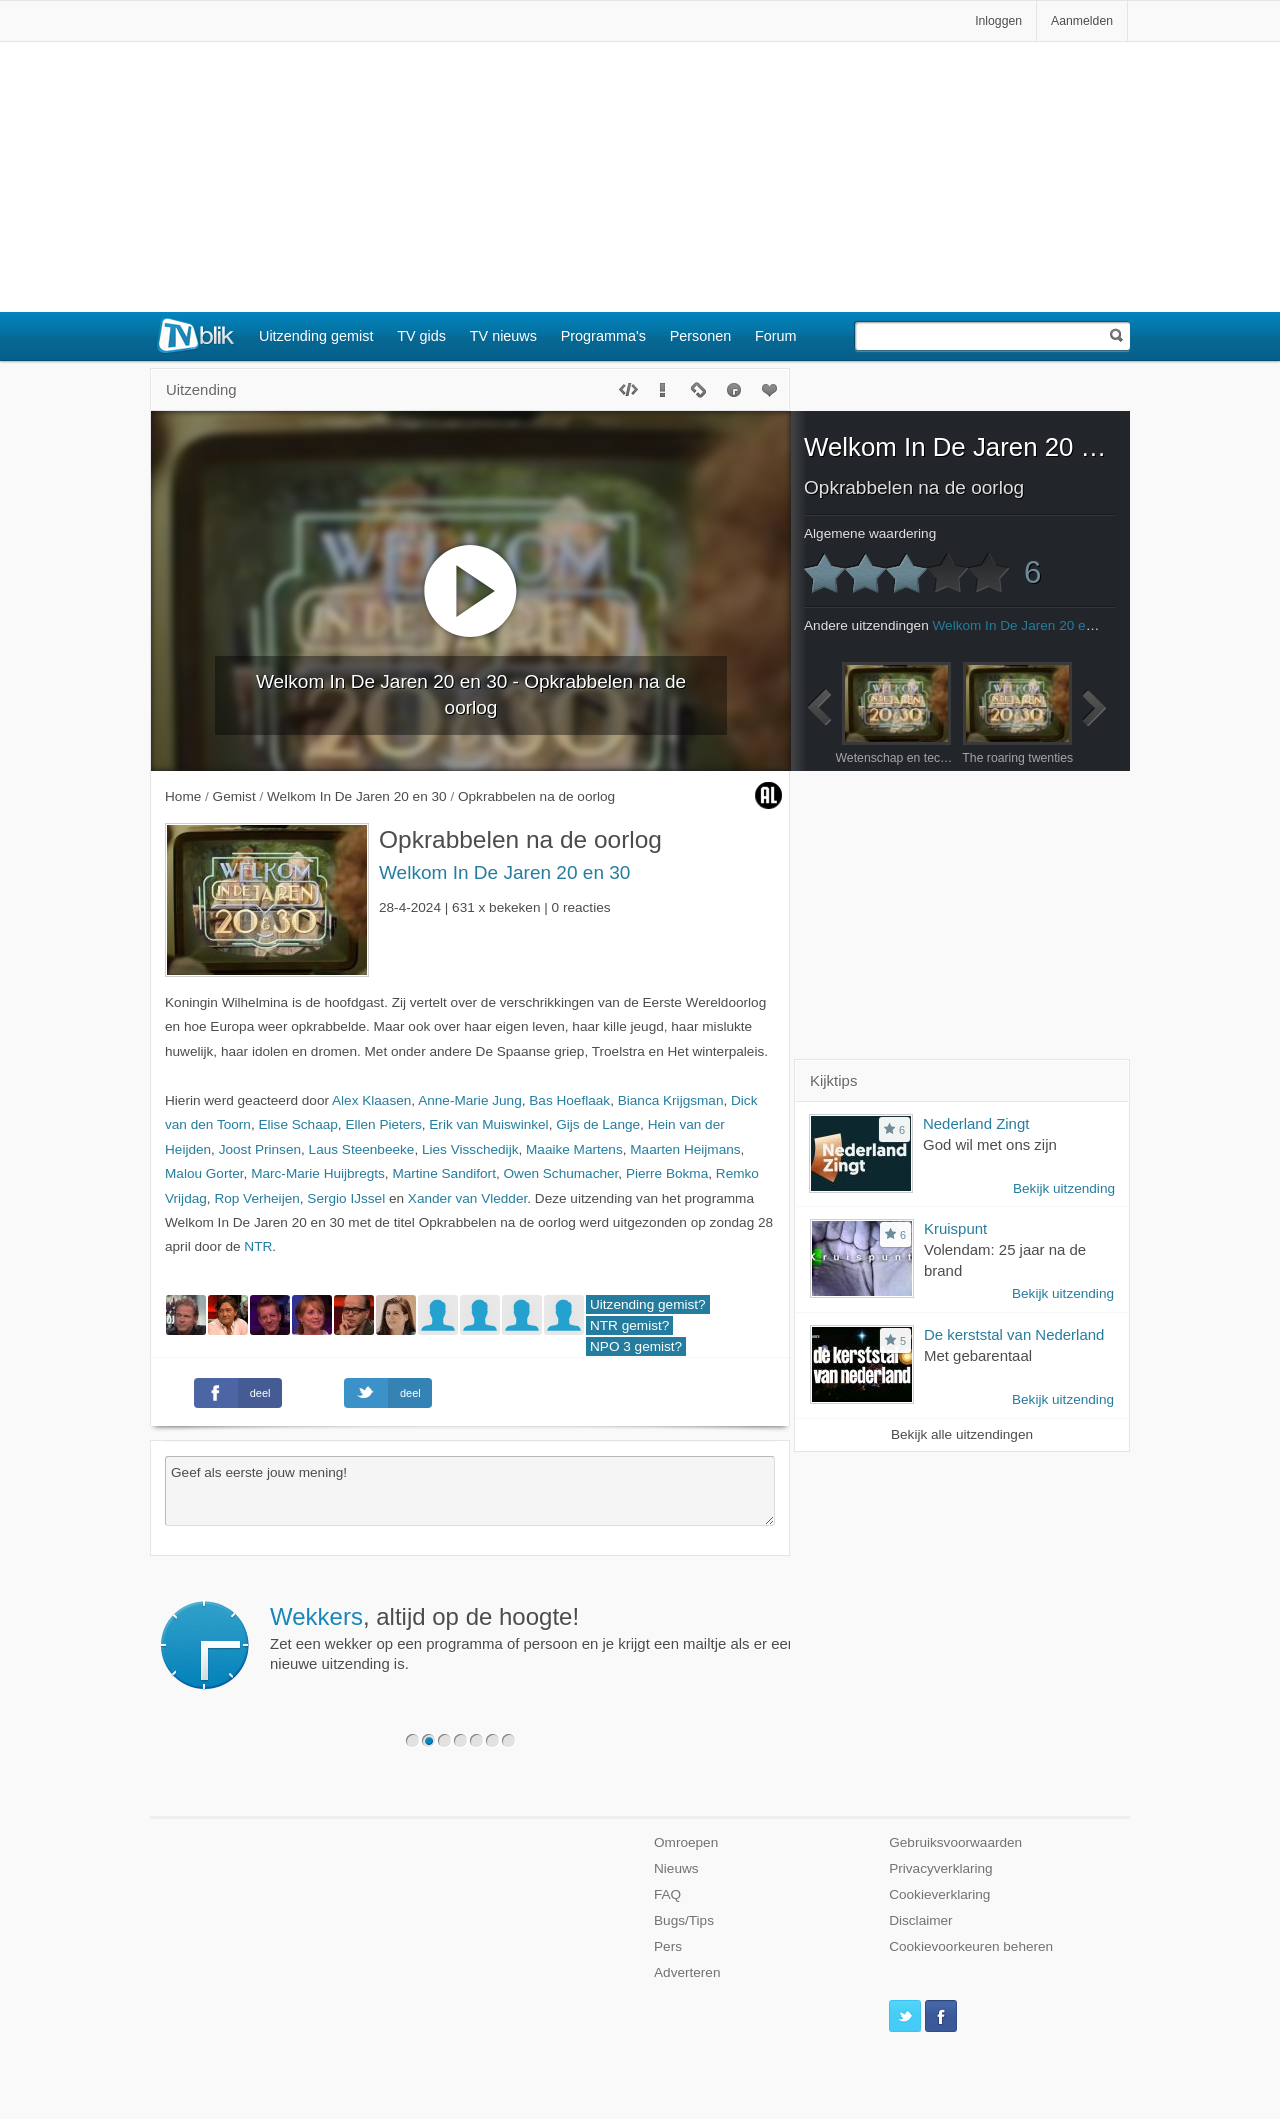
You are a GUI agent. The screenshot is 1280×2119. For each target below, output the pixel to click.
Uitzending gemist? (648, 1304)
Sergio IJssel (346, 1198)
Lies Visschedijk (470, 1149)
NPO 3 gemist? (636, 1346)
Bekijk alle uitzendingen (962, 1434)
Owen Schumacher (560, 1173)
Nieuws (676, 1868)
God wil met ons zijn (990, 1144)
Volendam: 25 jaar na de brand (1005, 1260)
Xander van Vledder (467, 1198)
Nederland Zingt (976, 1123)
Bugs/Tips (684, 1920)
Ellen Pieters (383, 1124)
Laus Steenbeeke (362, 1149)
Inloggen (998, 21)
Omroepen (686, 1842)
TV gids (421, 336)
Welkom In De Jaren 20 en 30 (504, 872)
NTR (258, 1246)
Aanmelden (1082, 21)
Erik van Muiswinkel (488, 1124)
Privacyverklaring (941, 1868)
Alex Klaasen (371, 1100)
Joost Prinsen (260, 1149)
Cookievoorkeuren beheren (971, 1946)
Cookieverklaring (939, 1894)
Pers (668, 1946)
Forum (776, 336)
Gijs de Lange (598, 1124)
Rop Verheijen (256, 1198)
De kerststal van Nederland (1014, 1334)
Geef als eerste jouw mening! (470, 1491)
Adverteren (687, 1972)
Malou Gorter (204, 1173)
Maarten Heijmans (685, 1149)
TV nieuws (503, 336)
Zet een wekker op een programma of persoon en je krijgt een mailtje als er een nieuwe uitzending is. (533, 1638)
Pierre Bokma (667, 1173)
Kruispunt (955, 1228)
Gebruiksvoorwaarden (955, 1842)
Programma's (603, 336)
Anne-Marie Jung (470, 1100)
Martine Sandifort (444, 1173)
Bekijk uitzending (1064, 1188)
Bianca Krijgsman (671, 1100)
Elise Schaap (297, 1124)
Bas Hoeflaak (569, 1100)
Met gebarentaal (978, 1355)
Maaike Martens (574, 1149)
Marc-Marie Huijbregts (318, 1173)
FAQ (667, 1894)
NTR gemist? (629, 1325)
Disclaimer (920, 1920)
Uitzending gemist (316, 336)
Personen (701, 336)
